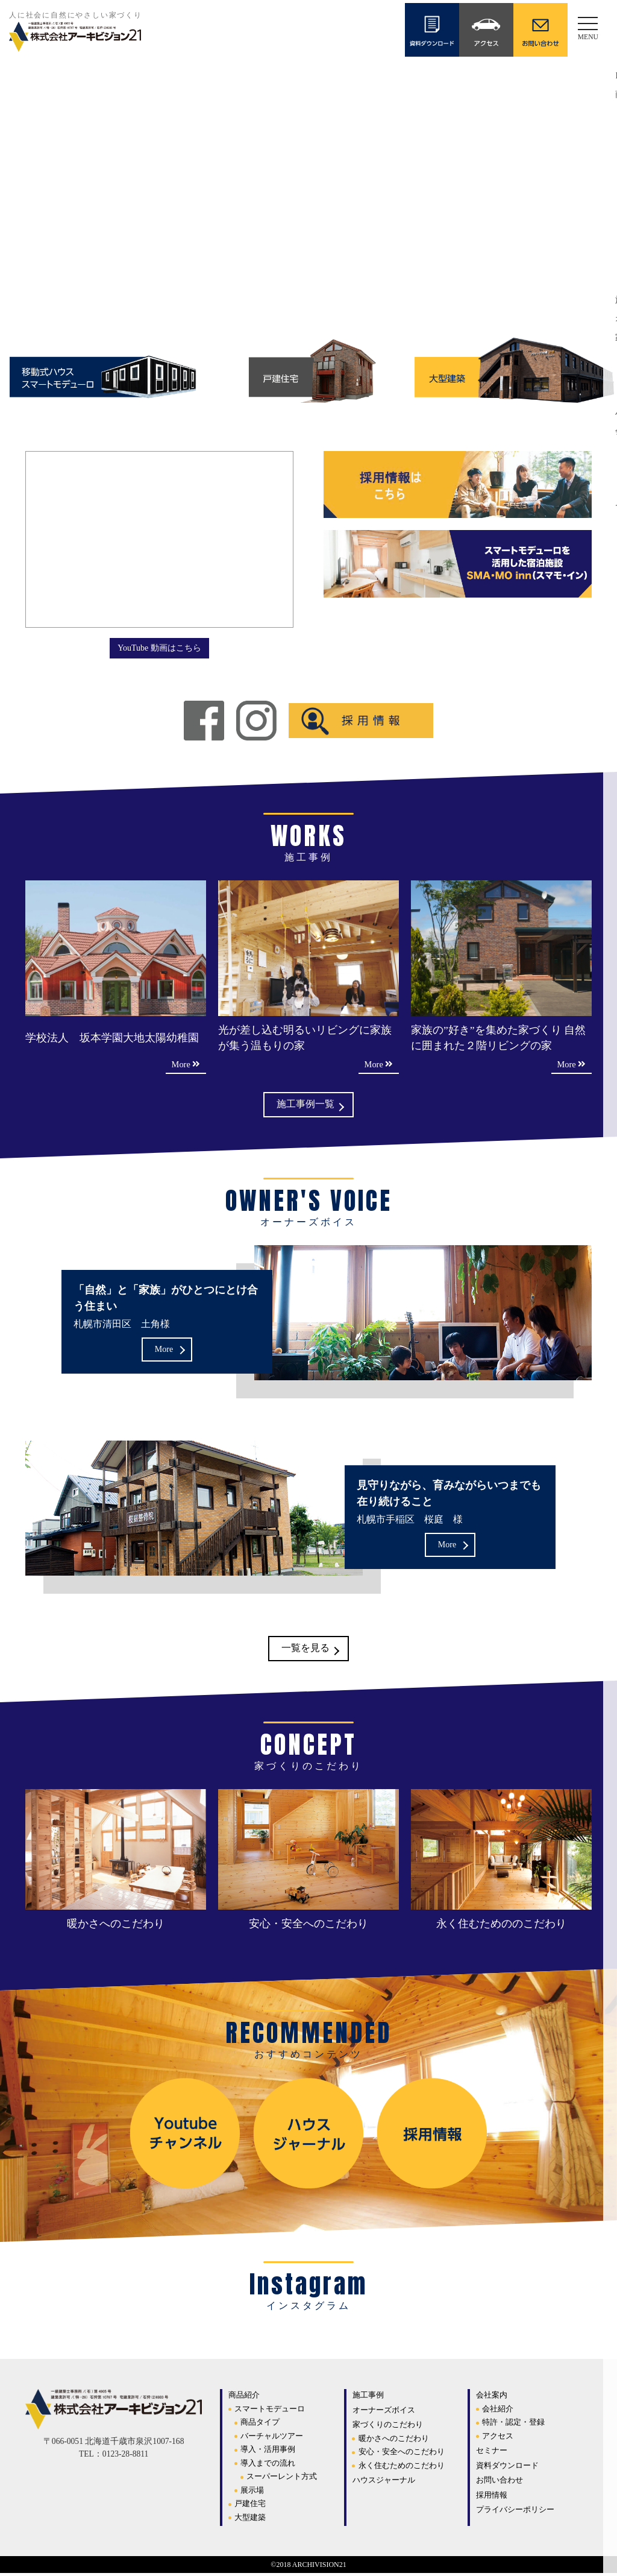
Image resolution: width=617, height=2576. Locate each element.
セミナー (491, 2453)
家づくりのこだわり (387, 2427)
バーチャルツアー (271, 2438)
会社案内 (491, 2397)
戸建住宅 (250, 2506)
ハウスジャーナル (383, 2482)
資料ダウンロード (507, 2467)
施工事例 (368, 2397)
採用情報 (491, 2497)
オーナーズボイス (383, 2412)
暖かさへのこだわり (394, 2440)
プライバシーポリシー (515, 2512)
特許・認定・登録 (513, 2424)
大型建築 (250, 2519)
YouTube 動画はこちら (159, 647)
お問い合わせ (499, 2482)
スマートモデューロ (269, 2411)
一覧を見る (305, 1651)
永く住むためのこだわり (402, 2467)
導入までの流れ (267, 2465)
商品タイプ (260, 2424)
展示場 (252, 2492)
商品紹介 (244, 2397)
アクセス (497, 2438)
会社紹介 (497, 2411)
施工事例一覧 (305, 1106)
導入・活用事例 (267, 2452)
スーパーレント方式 (281, 2479)
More (164, 1350)
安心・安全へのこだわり (402, 2454)
